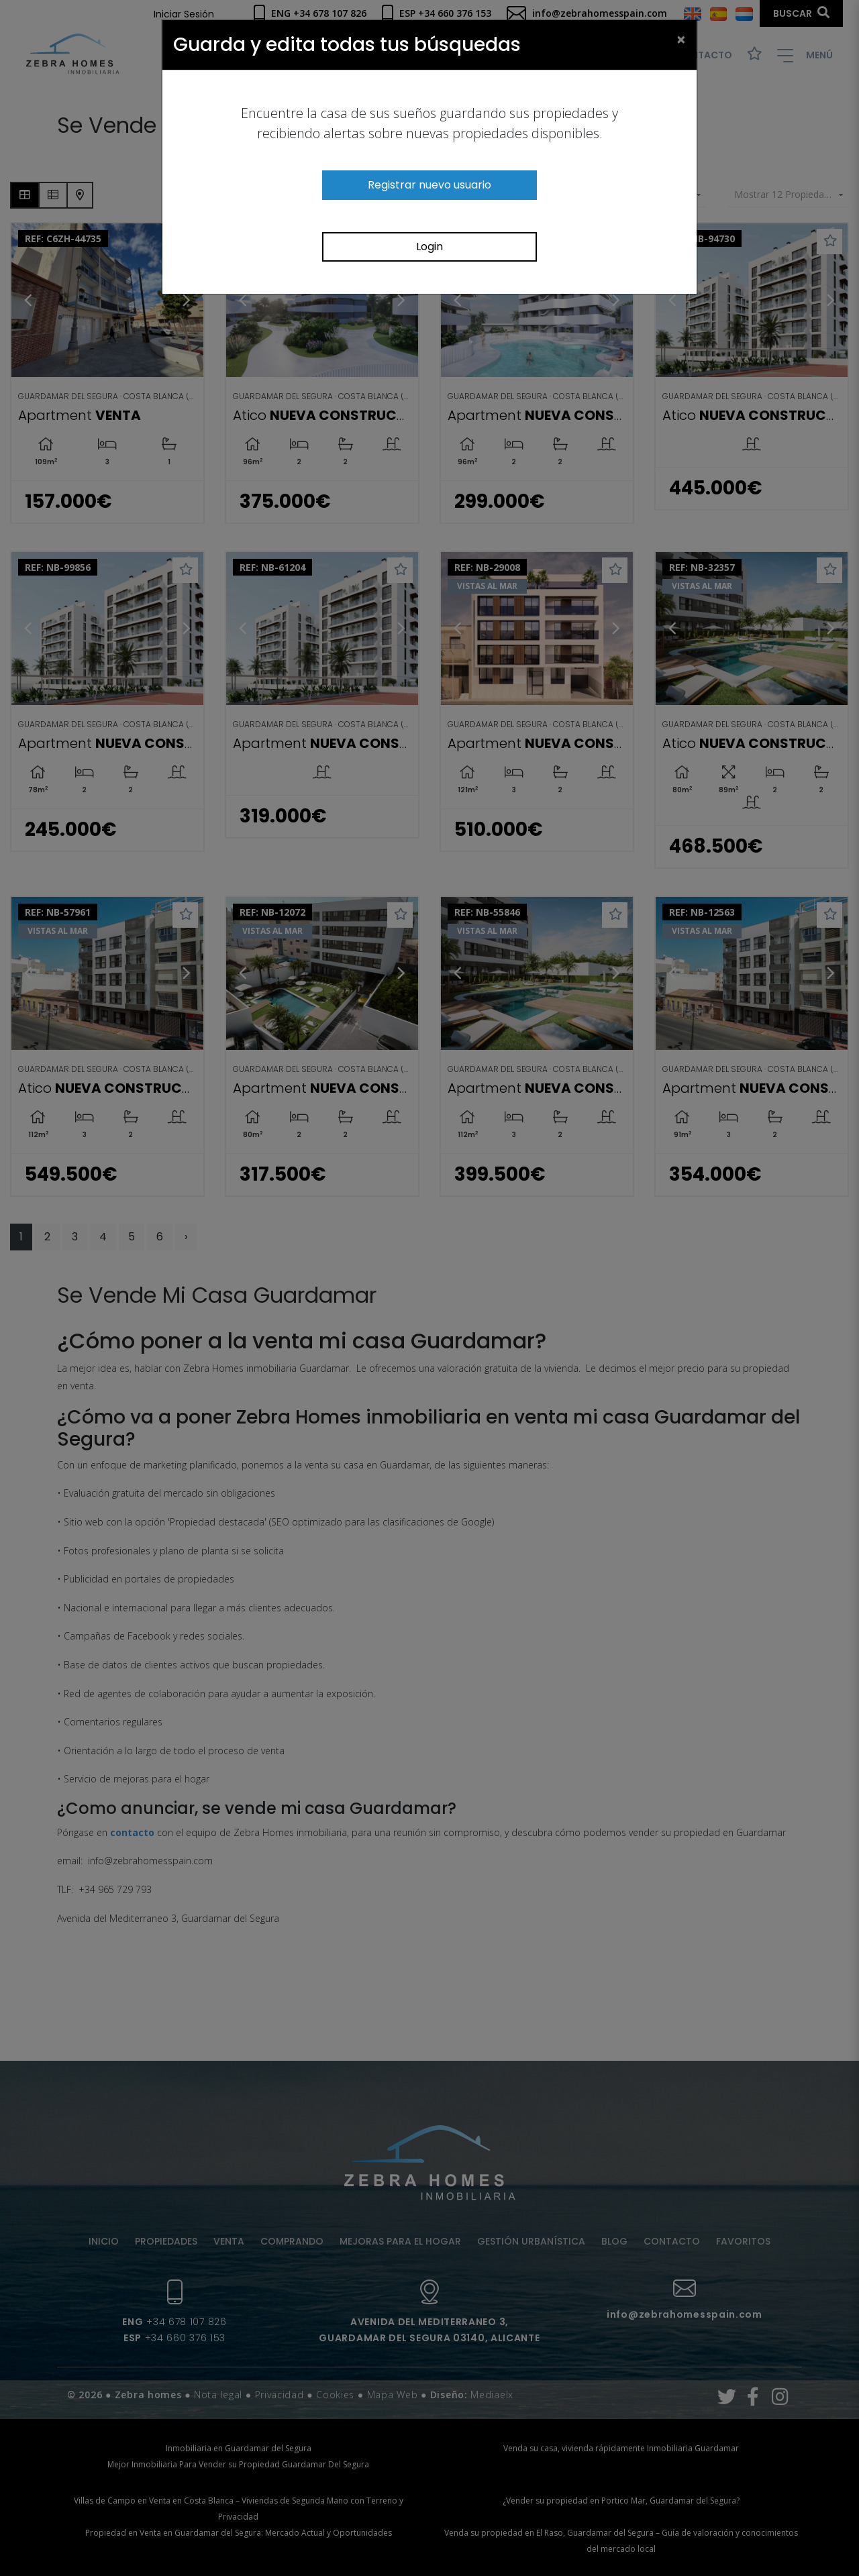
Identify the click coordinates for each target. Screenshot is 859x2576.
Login (429, 246)
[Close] (681, 39)
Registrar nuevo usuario (429, 185)
